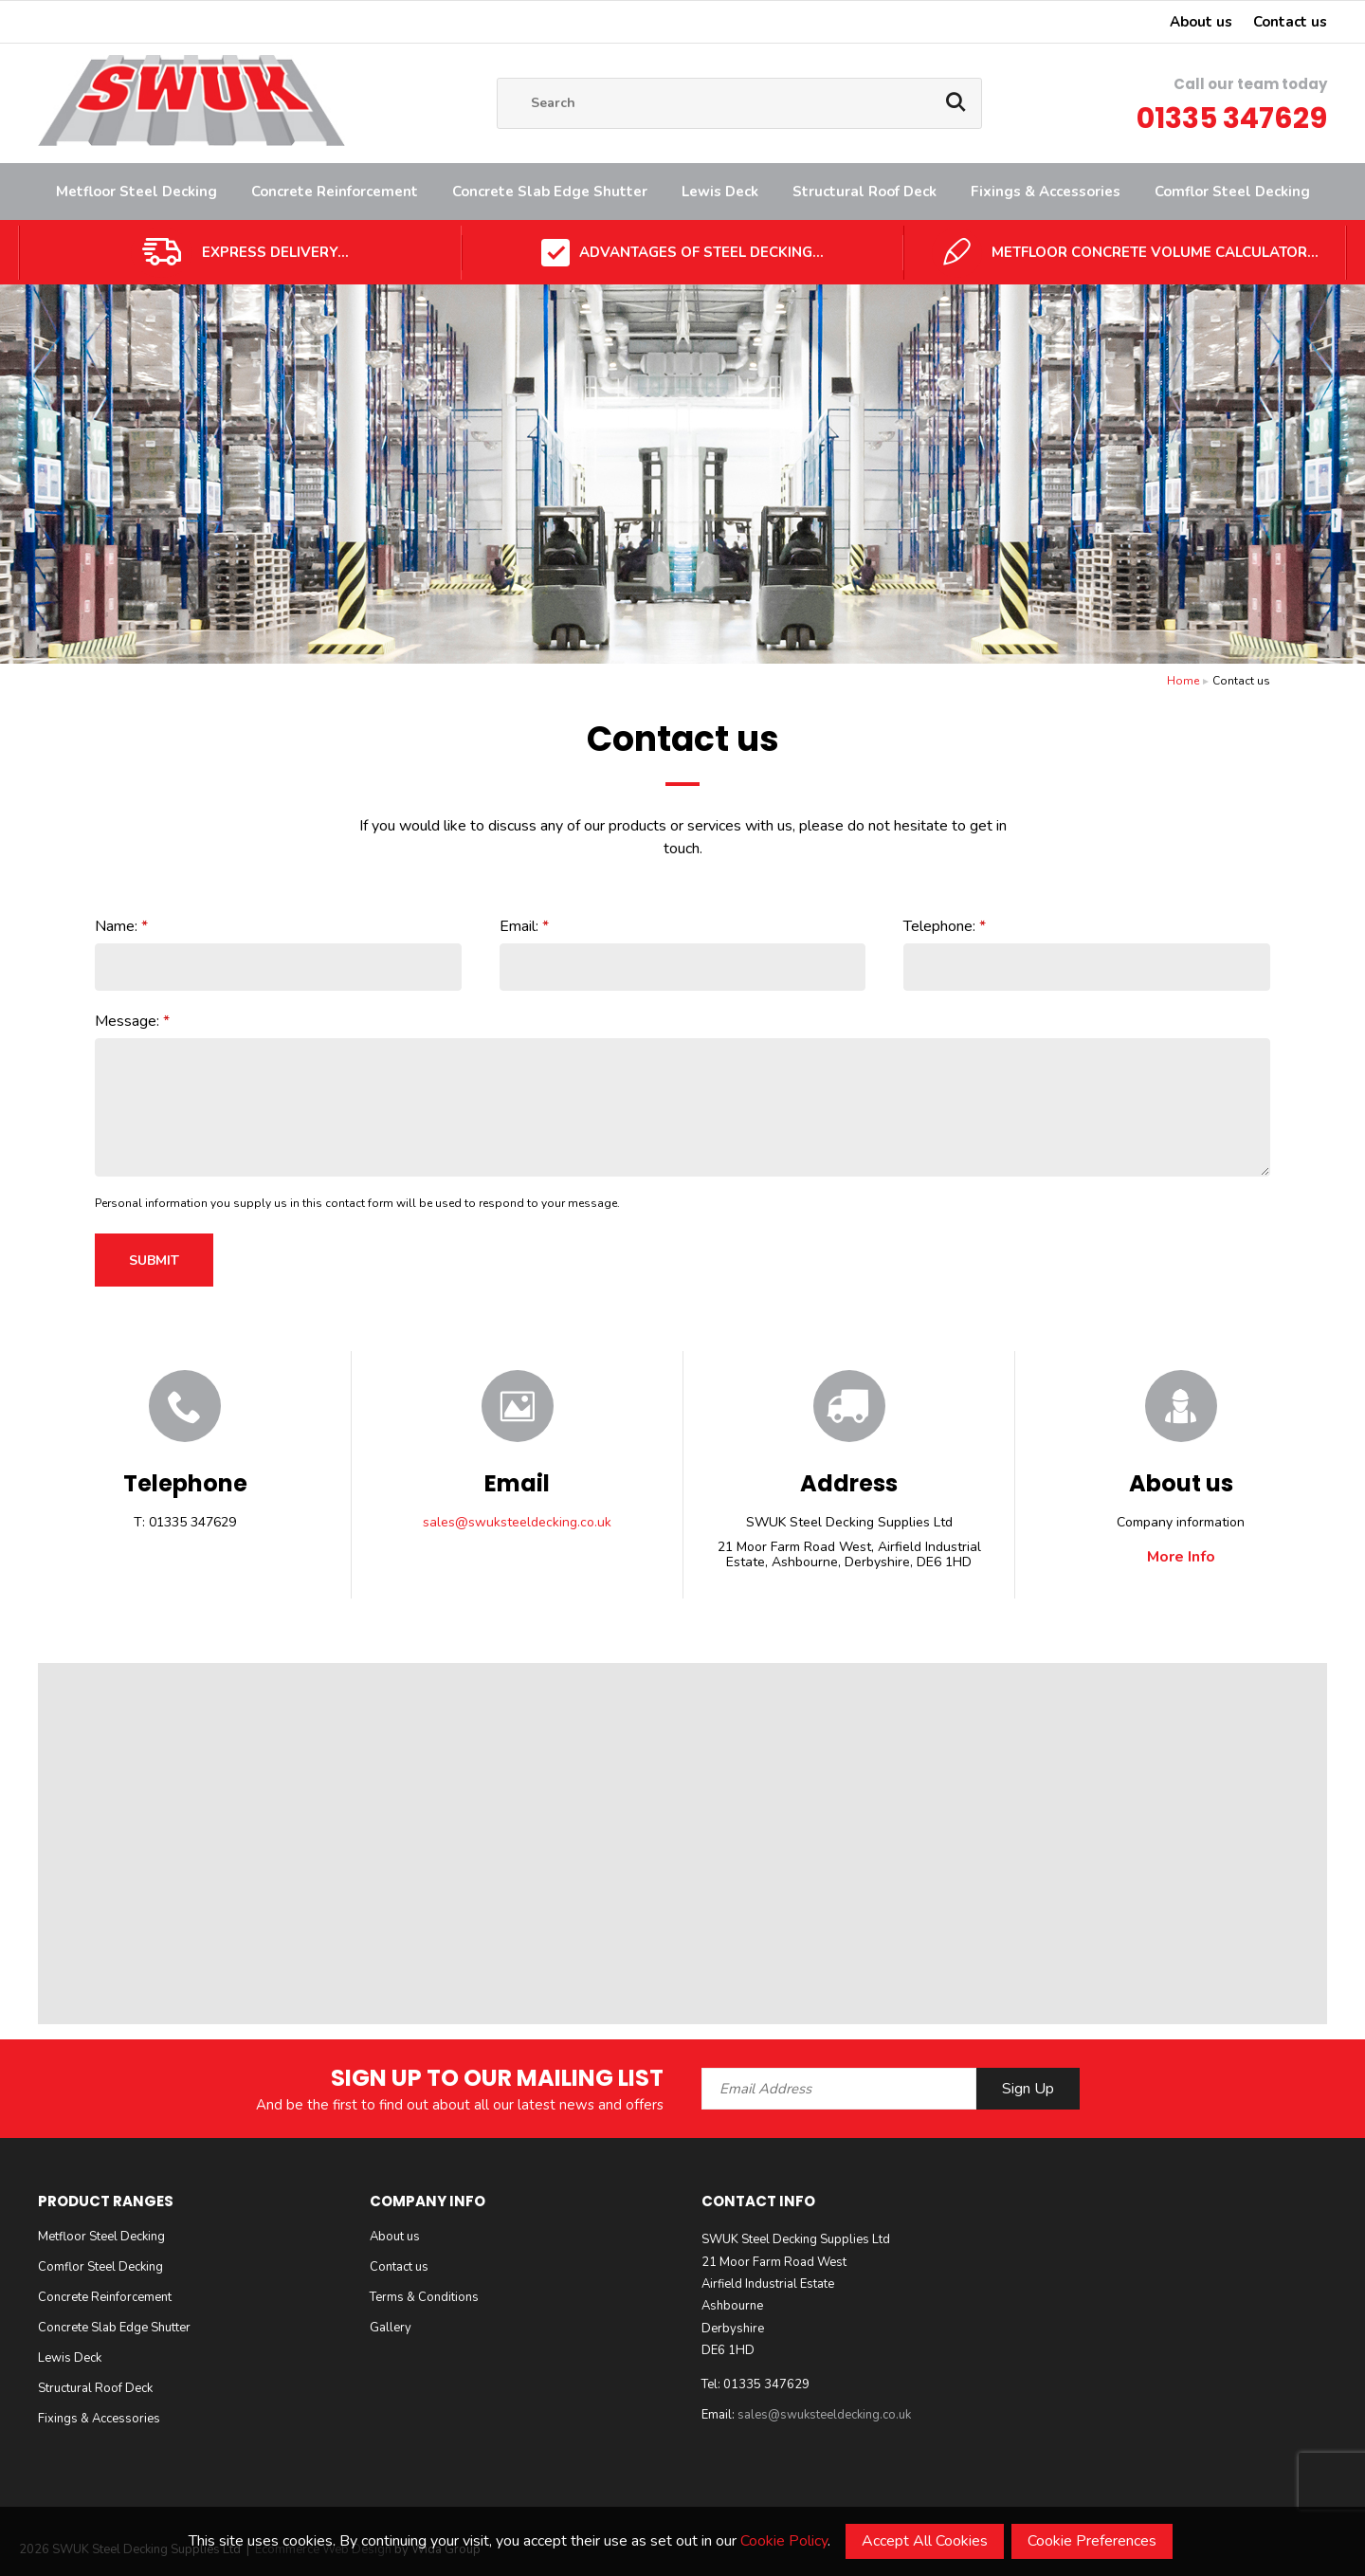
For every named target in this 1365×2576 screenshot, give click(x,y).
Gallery (390, 2327)
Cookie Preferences (1092, 2540)
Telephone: (939, 926)
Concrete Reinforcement (334, 191)
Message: (127, 1021)
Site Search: (497, 78)
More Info (1181, 1556)
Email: (519, 926)
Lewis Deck (720, 191)
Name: (116, 926)
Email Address (0, 2048)
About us (1201, 21)
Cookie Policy (784, 2540)
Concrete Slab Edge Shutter (549, 191)
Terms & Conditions (424, 2297)
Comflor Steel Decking (1232, 191)
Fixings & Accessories (1045, 191)
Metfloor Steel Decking (136, 191)
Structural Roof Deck (864, 191)
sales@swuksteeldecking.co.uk (517, 1522)
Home (1183, 680)
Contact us (1290, 21)
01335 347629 (1232, 118)
